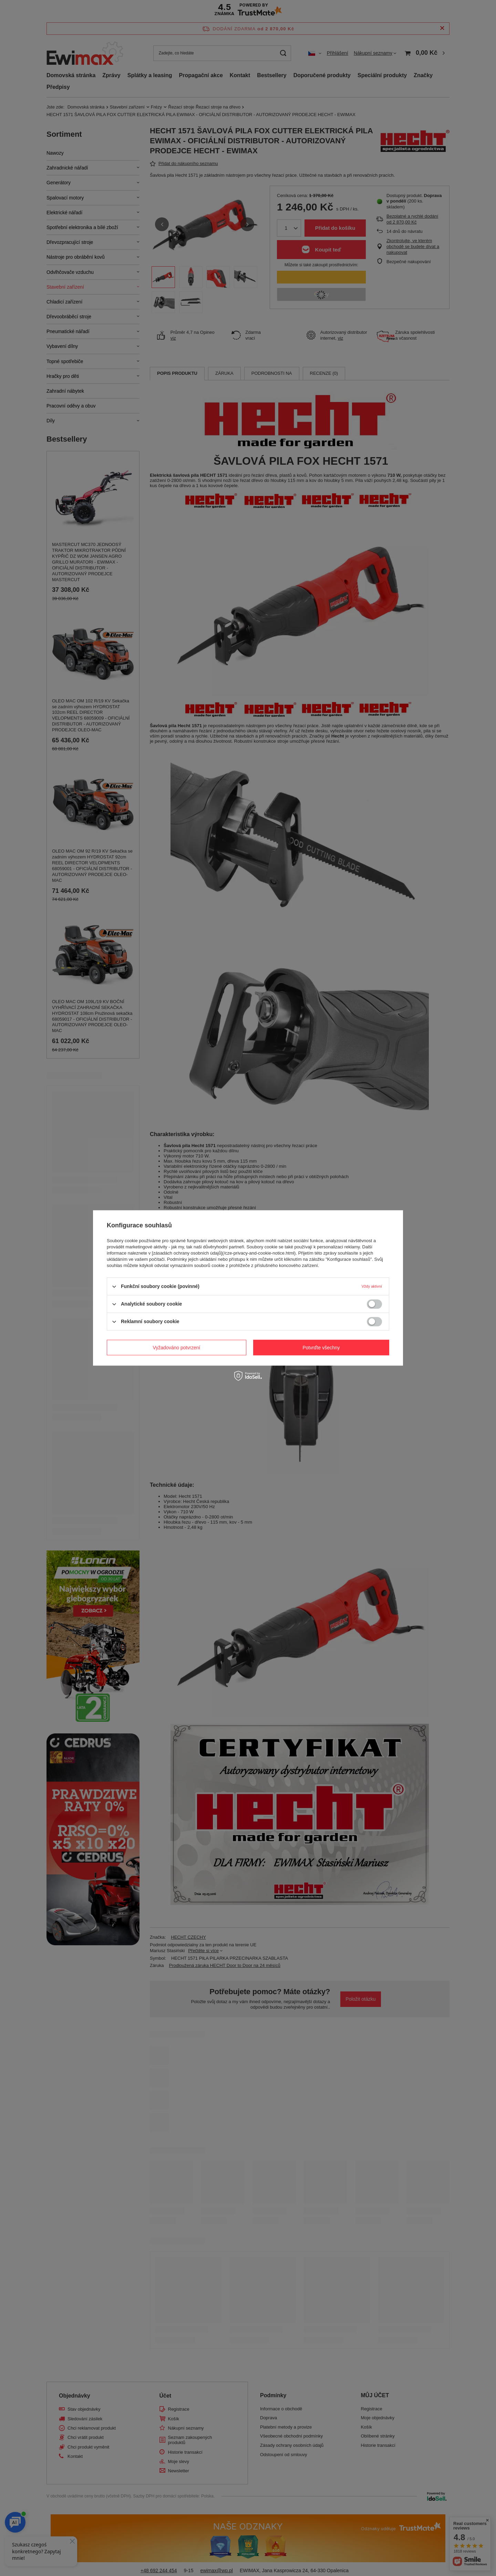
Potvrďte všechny (321, 1347)
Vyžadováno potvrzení (176, 1347)
